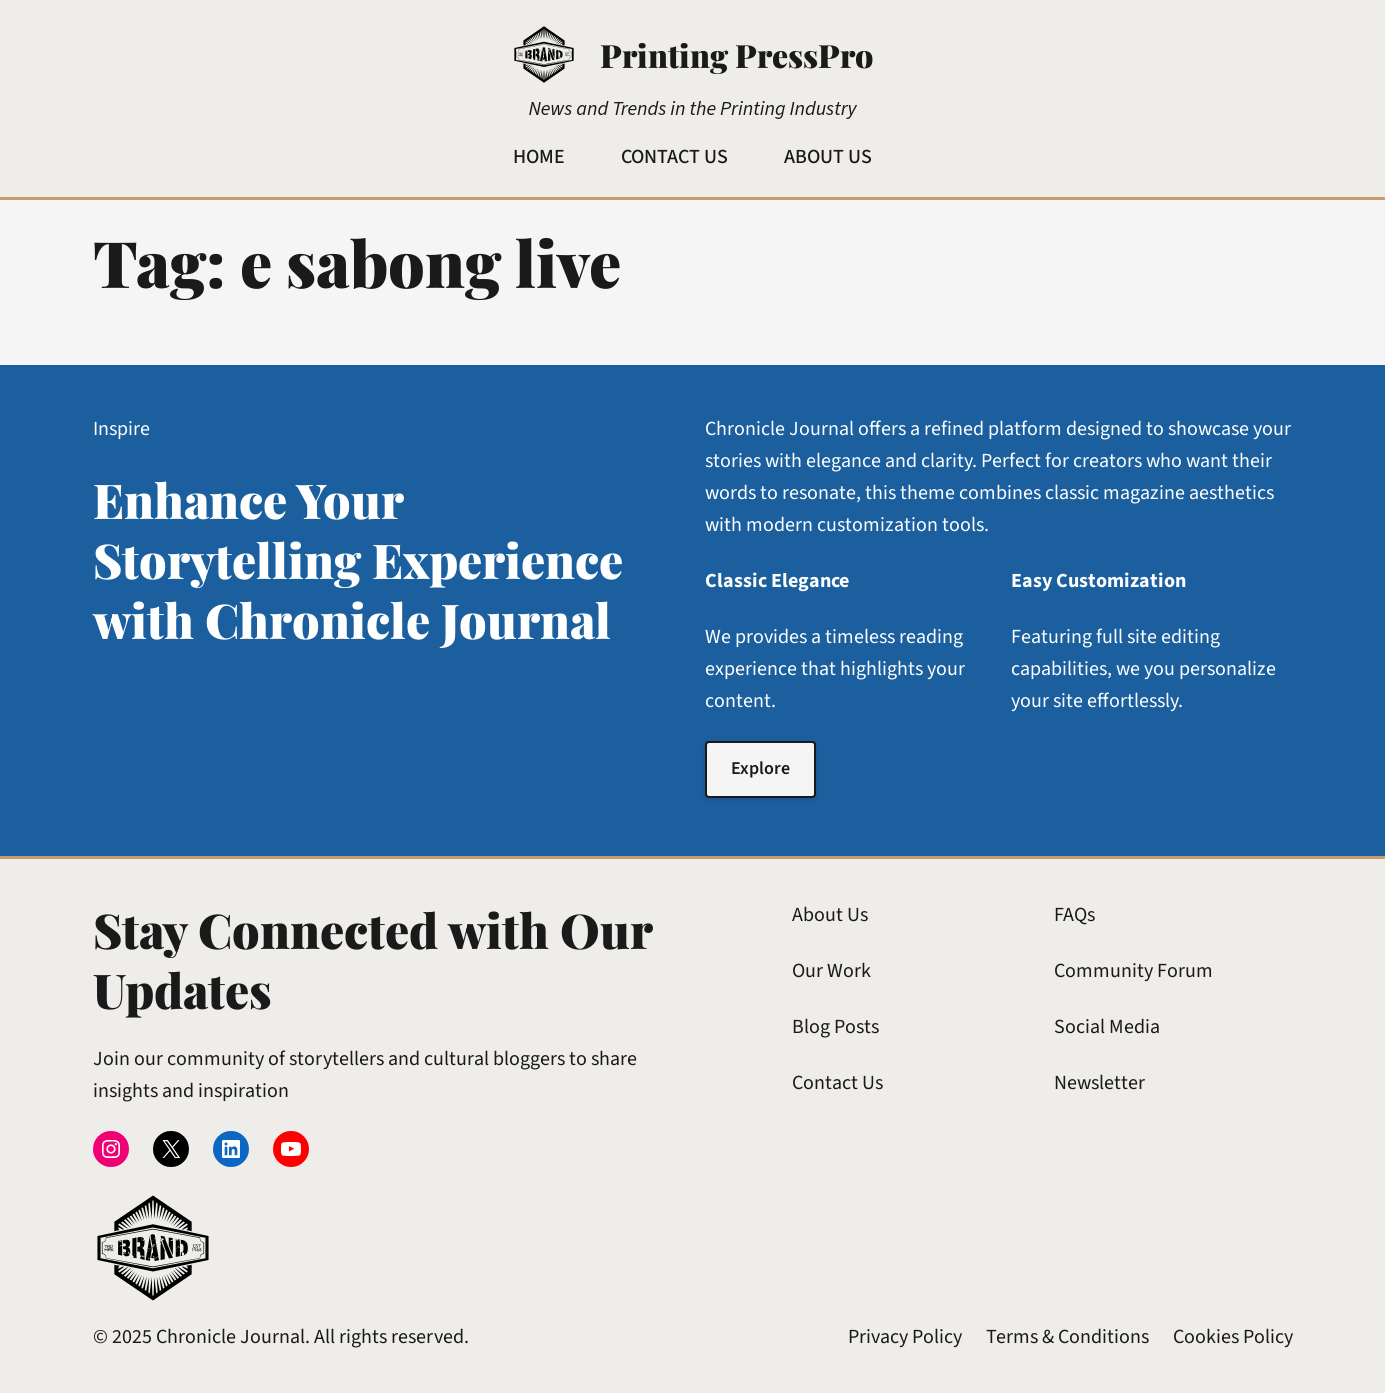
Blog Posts (835, 1027)
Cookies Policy (1233, 1337)
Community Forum (1133, 971)
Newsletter (1099, 1083)
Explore (760, 768)
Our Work (831, 971)
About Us (830, 915)
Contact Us (837, 1083)
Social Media (1107, 1027)
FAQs (1074, 915)
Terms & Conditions (1067, 1337)
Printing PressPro (736, 54)
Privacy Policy (905, 1337)
